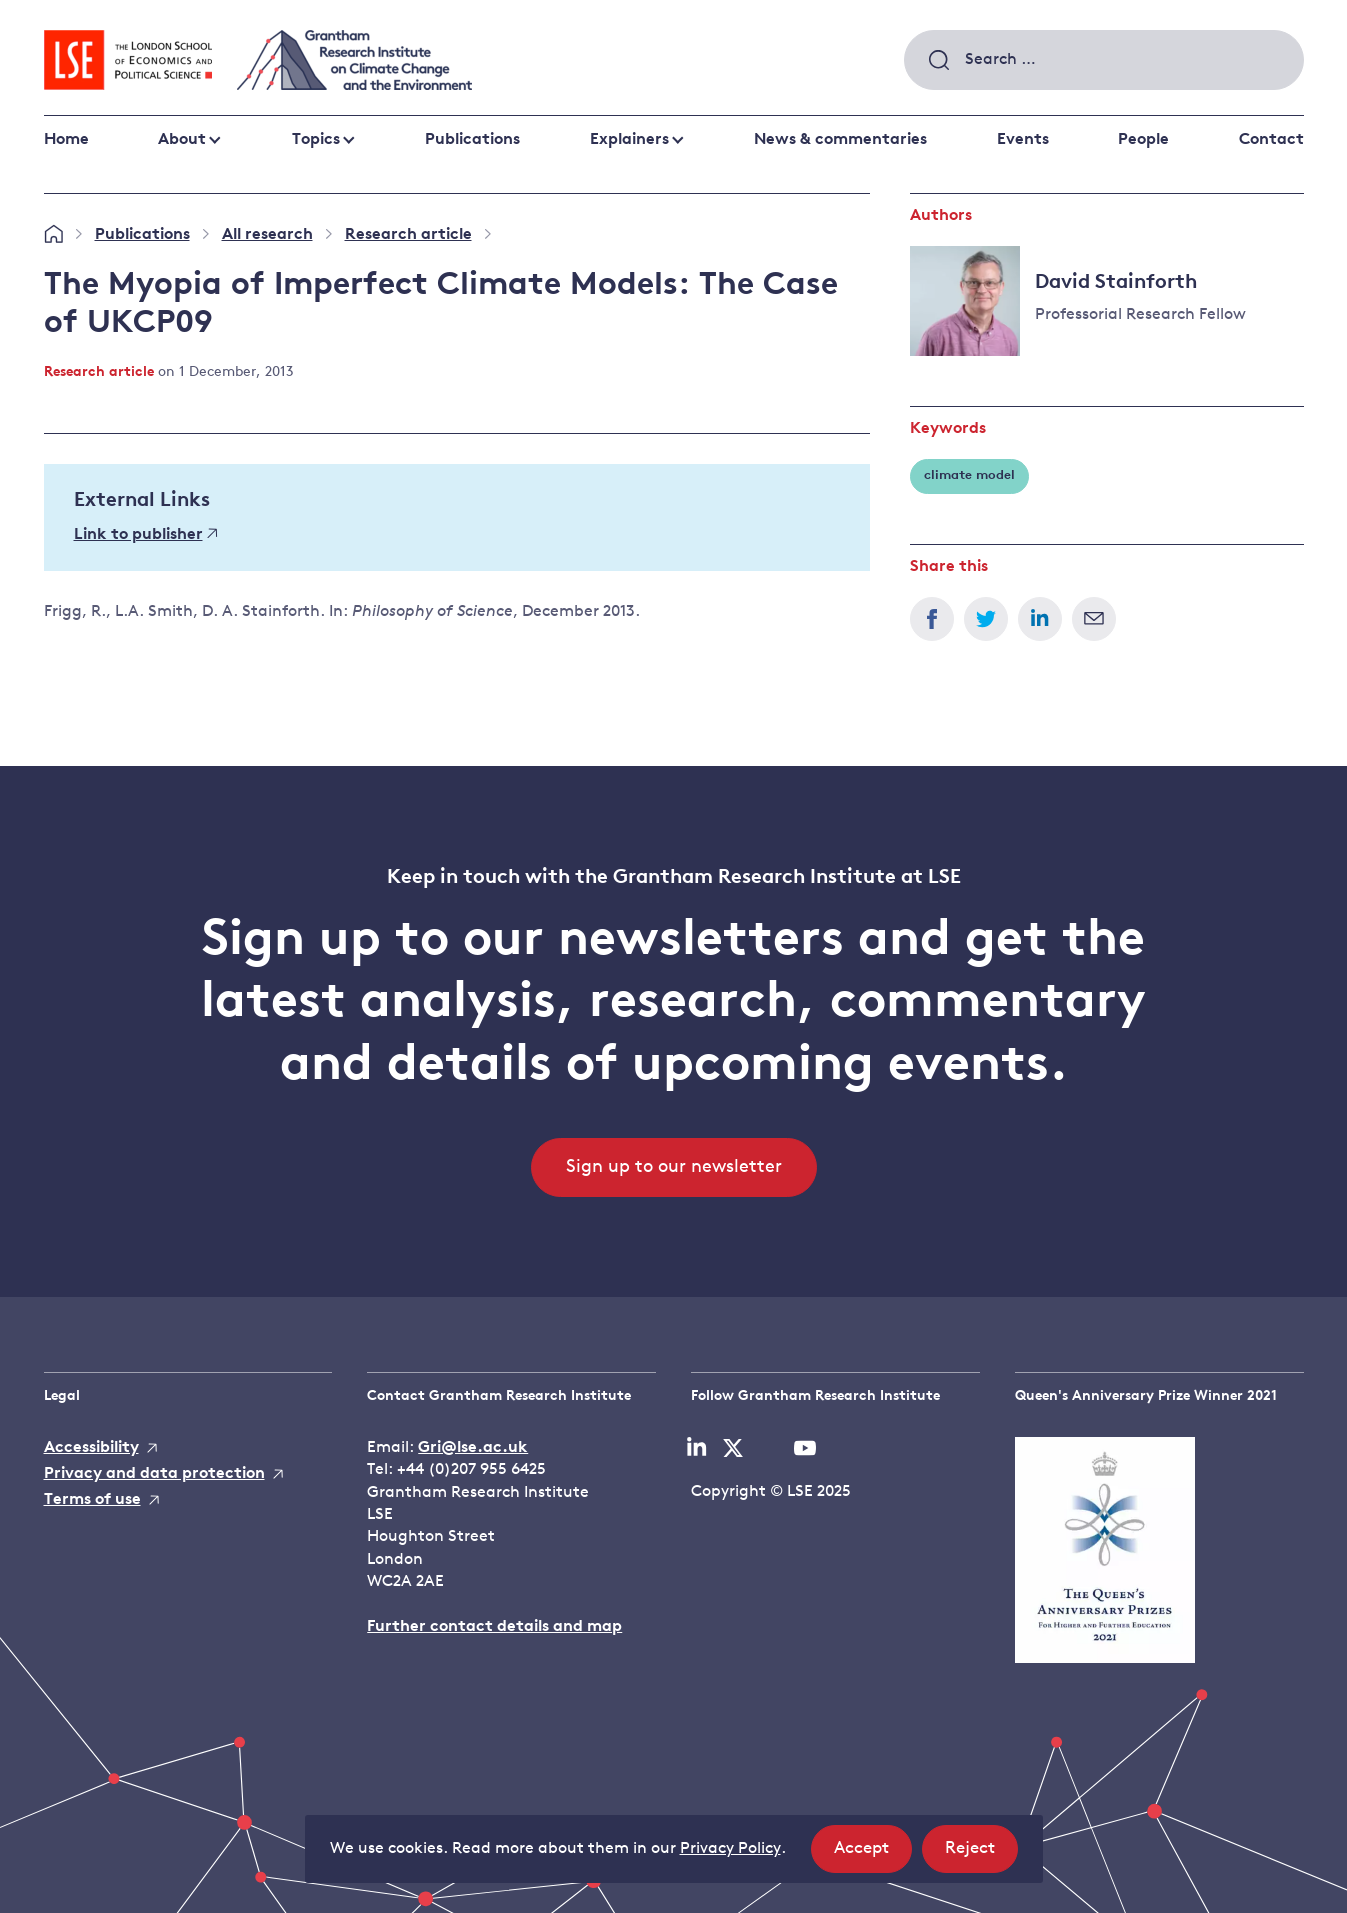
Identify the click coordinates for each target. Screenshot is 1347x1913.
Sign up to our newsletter (674, 1167)
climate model (969, 475)
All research (267, 235)
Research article (408, 235)
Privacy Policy (730, 1849)
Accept (873, 1854)
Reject (981, 1854)
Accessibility (91, 1448)
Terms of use (92, 1500)
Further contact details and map (494, 1627)
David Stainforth (1116, 283)
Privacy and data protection (154, 1474)
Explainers (629, 140)
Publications (472, 140)
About (182, 140)
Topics (316, 140)
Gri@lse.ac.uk (473, 1448)
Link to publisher (146, 535)
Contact (1271, 140)
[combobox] (1104, 60)
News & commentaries (840, 140)
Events (1023, 140)
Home (66, 140)
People (1143, 140)
